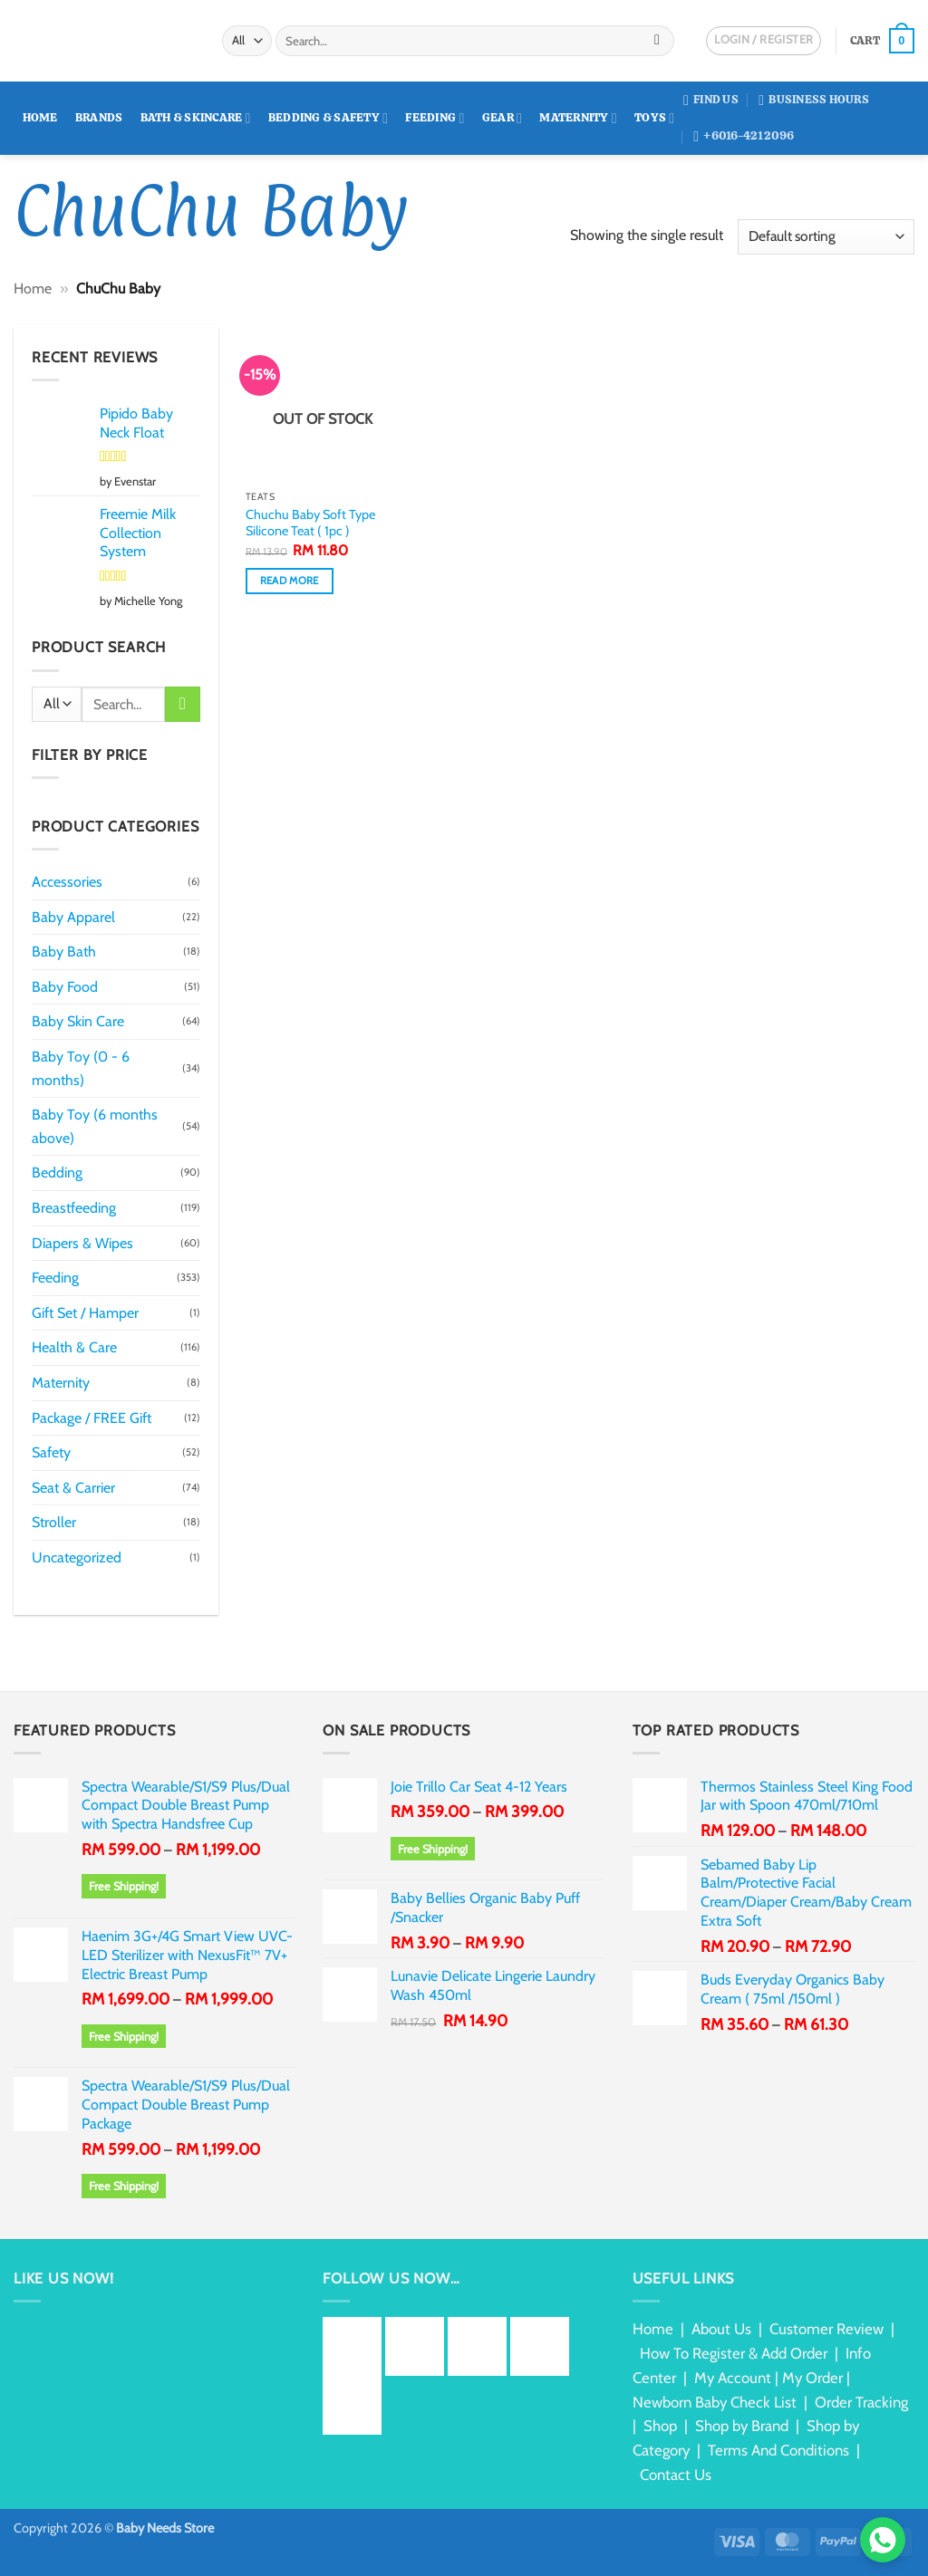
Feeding (434, 118)
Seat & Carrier (73, 1487)
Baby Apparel (73, 917)
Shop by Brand (741, 2426)
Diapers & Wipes (82, 1243)
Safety (51, 1452)
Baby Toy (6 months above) (95, 1126)
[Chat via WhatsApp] (882, 2539)
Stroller (54, 1522)
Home (40, 117)
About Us (721, 2329)
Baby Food (65, 986)
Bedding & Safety (328, 118)
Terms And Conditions (778, 2450)
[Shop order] (826, 237)
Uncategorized (76, 1557)
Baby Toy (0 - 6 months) (81, 1068)
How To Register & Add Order (733, 2353)
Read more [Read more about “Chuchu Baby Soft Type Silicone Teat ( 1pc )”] (289, 580)
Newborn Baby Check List (715, 2402)
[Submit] (657, 40)
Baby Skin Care (78, 1021)
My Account (732, 2378)
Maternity (578, 118)
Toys (654, 118)
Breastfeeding (74, 1207)
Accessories (67, 881)
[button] (882, 40)
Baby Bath (64, 951)
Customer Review (826, 2329)
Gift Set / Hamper (85, 1313)
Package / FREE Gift (91, 1418)
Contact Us (675, 2474)
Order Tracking (861, 2402)
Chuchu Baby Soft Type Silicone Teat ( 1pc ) (310, 523)
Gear (502, 118)
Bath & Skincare (195, 118)
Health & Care (74, 1347)
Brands (99, 117)
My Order (812, 2378)
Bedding (57, 1172)
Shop (660, 2426)
